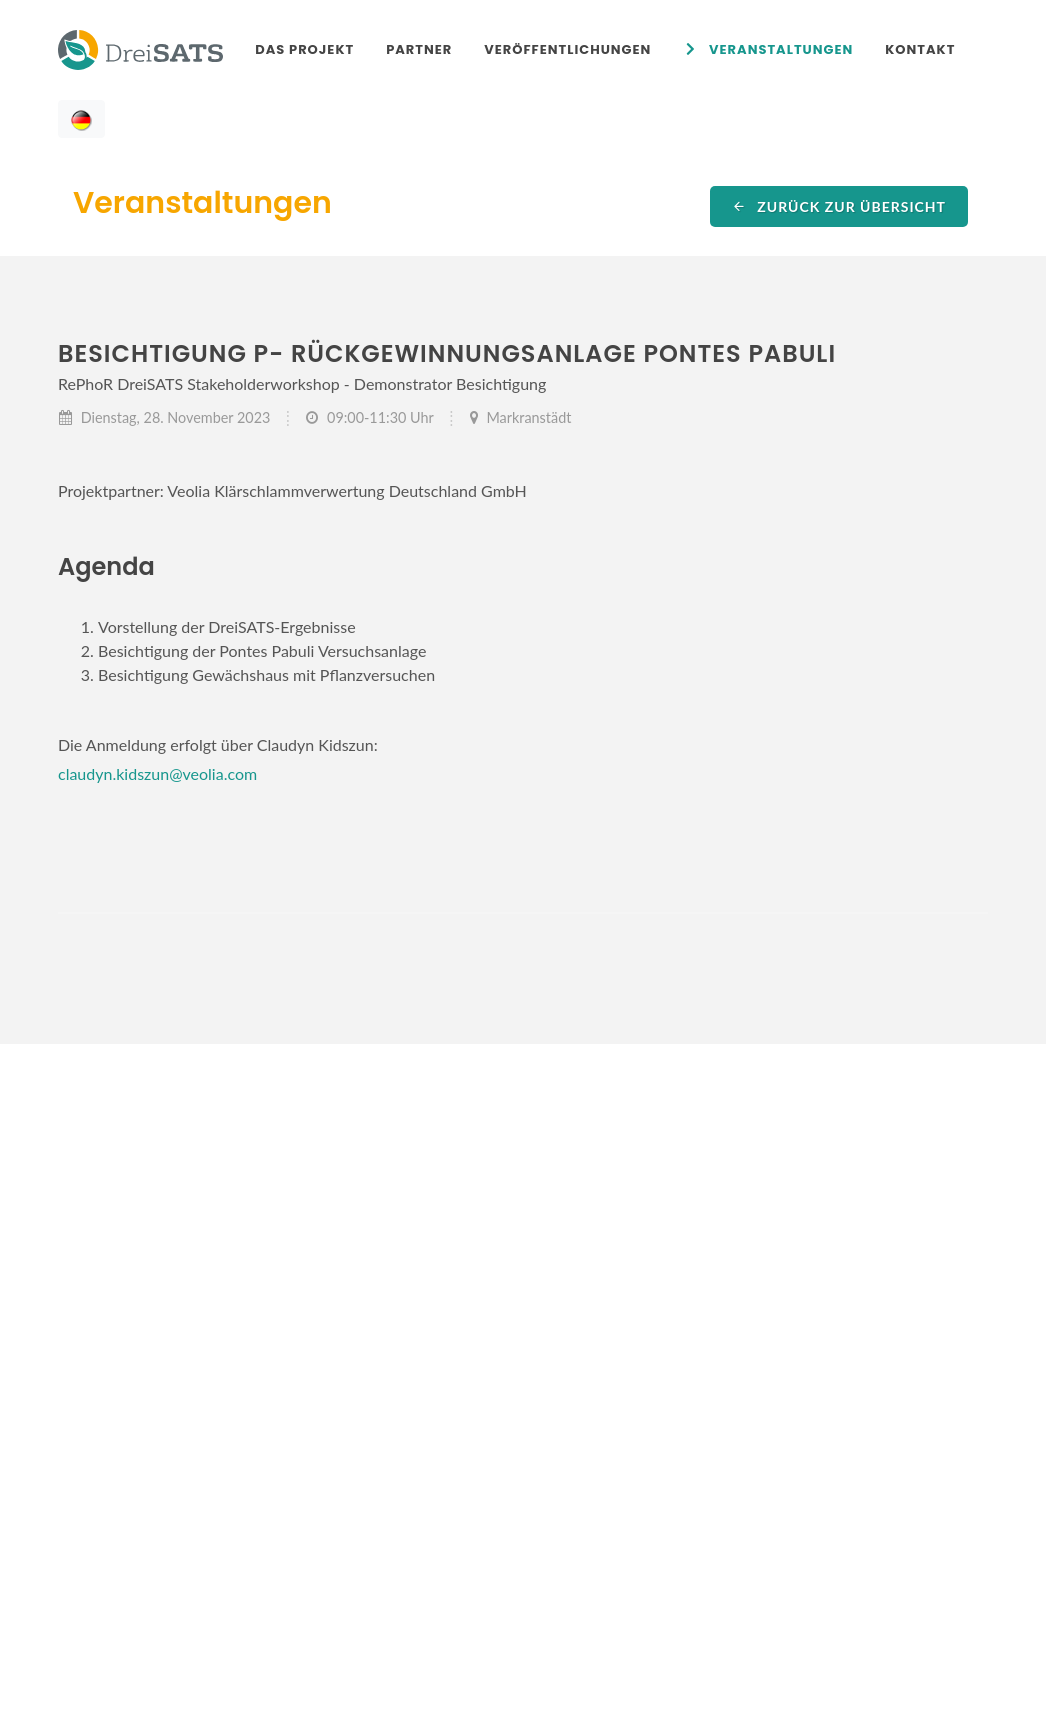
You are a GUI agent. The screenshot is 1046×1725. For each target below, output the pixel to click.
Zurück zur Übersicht (839, 206)
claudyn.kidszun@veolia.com (157, 773)
